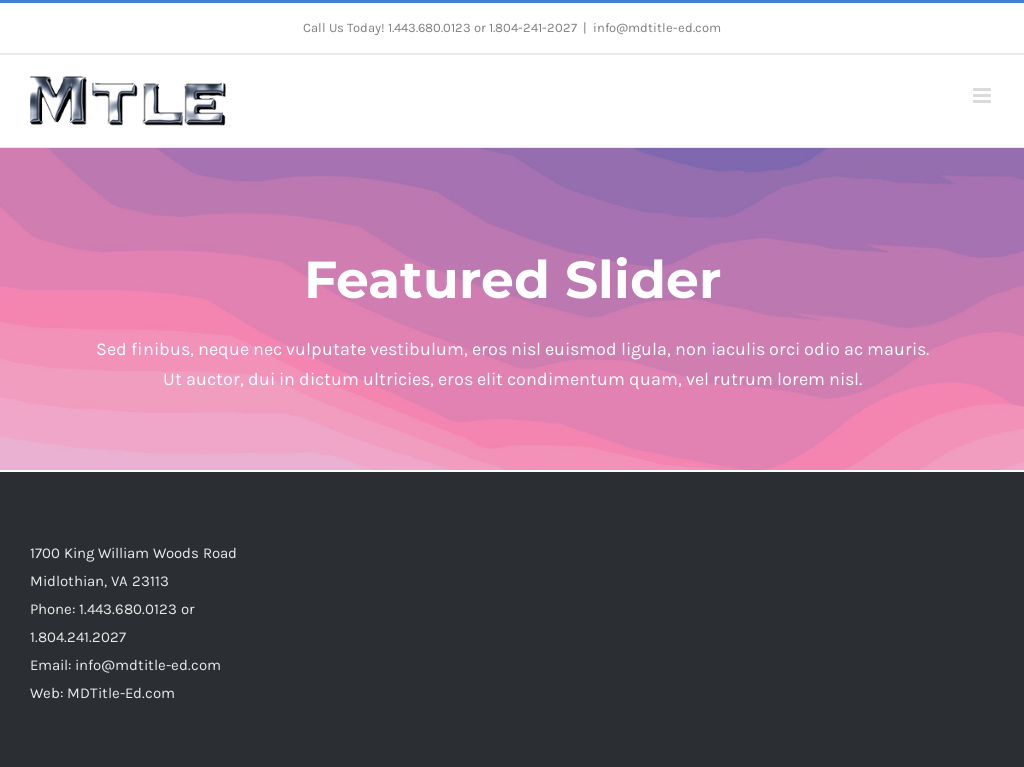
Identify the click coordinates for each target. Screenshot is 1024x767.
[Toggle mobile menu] (983, 95)
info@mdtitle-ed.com (657, 27)
